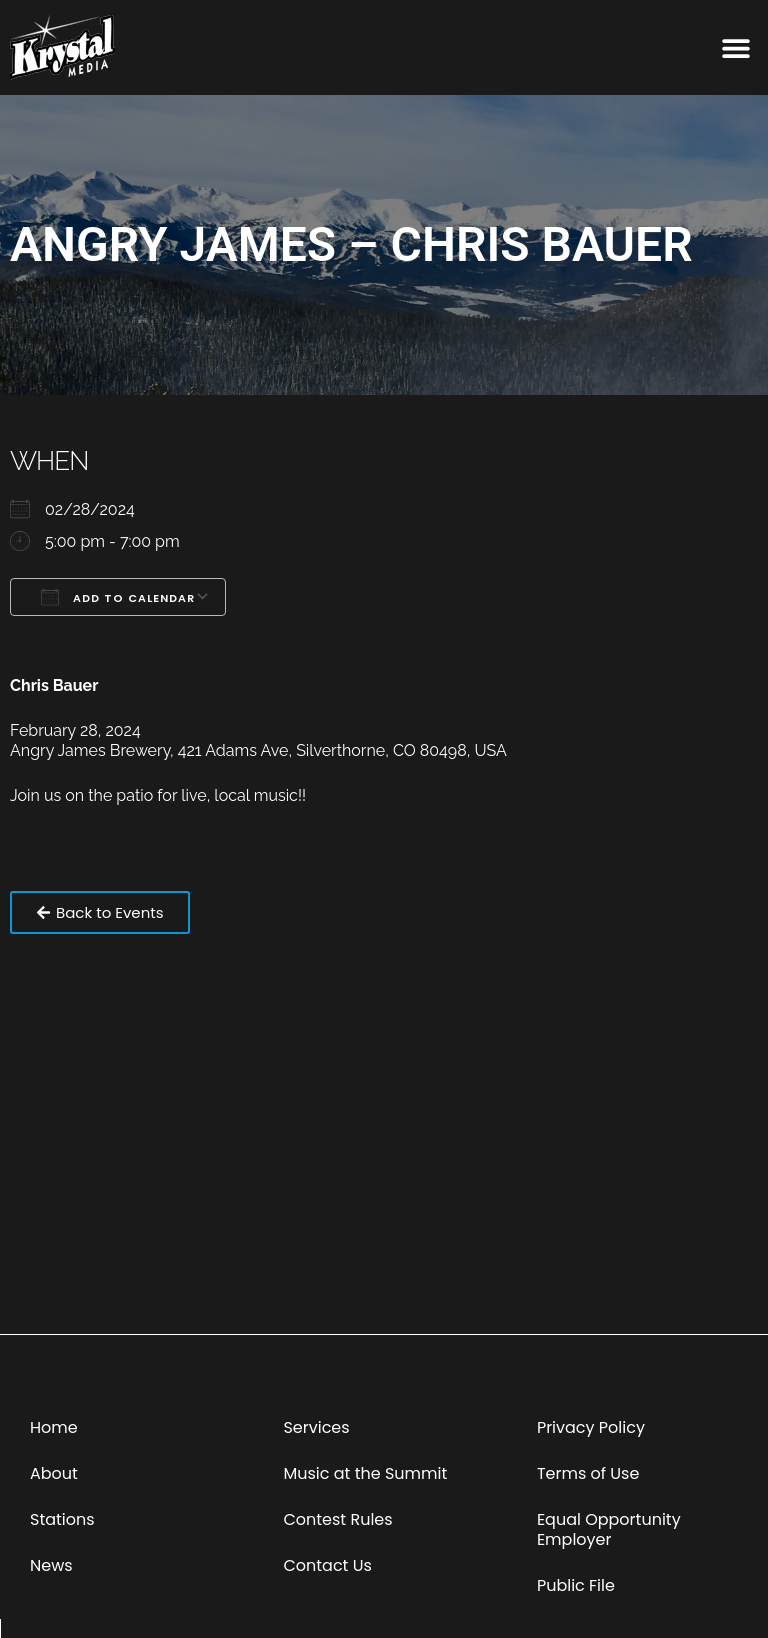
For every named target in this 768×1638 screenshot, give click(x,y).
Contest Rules (337, 1519)
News (51, 1565)
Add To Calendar (118, 597)
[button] (735, 47)
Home (54, 1427)
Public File (576, 1585)
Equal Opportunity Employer (609, 1529)
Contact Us (327, 1565)
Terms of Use (588, 1473)
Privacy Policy (591, 1427)
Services (316, 1427)
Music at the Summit (365, 1473)
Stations (62, 1519)
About (54, 1473)
